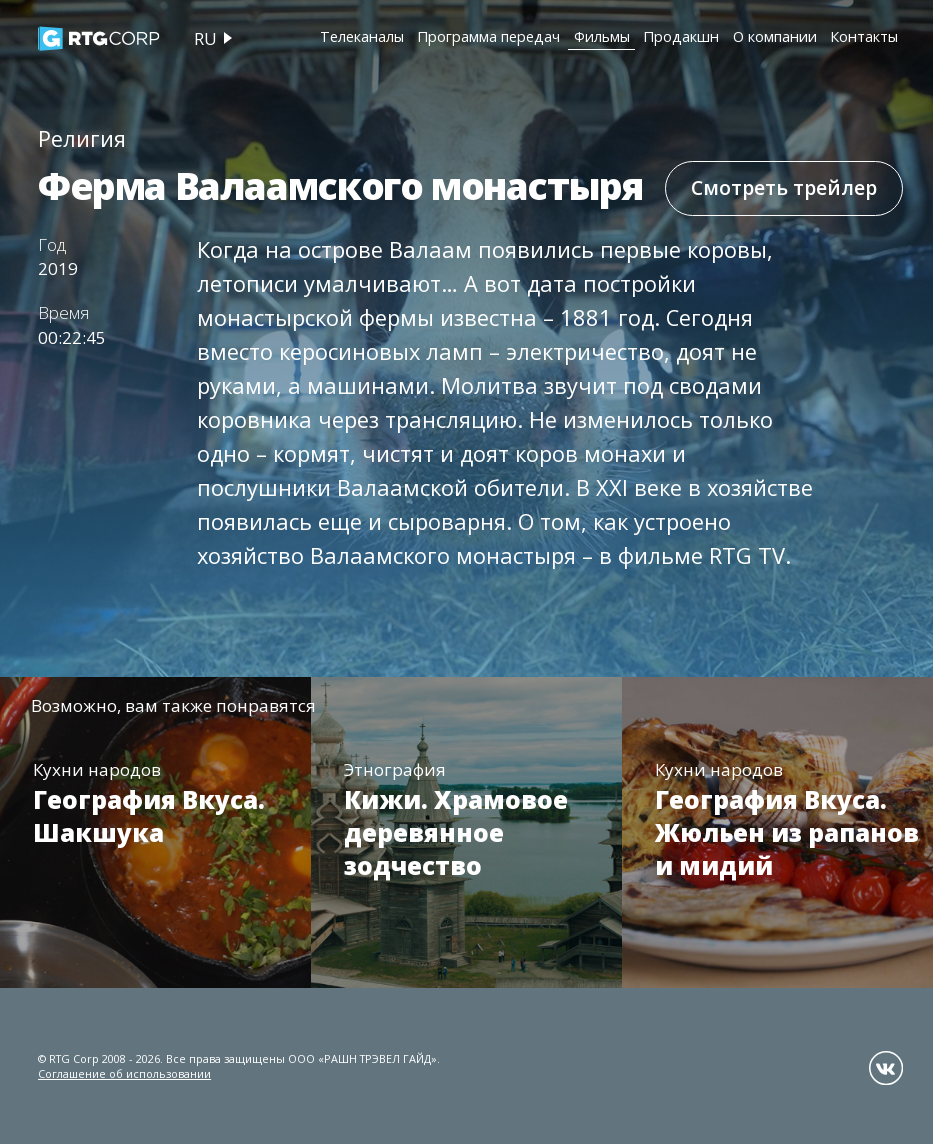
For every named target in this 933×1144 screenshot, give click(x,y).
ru (205, 38)
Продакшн (681, 36)
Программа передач (488, 36)
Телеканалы (362, 36)
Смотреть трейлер (784, 187)
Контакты (864, 36)
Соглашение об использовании (124, 1073)
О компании (775, 36)
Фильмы (602, 36)
